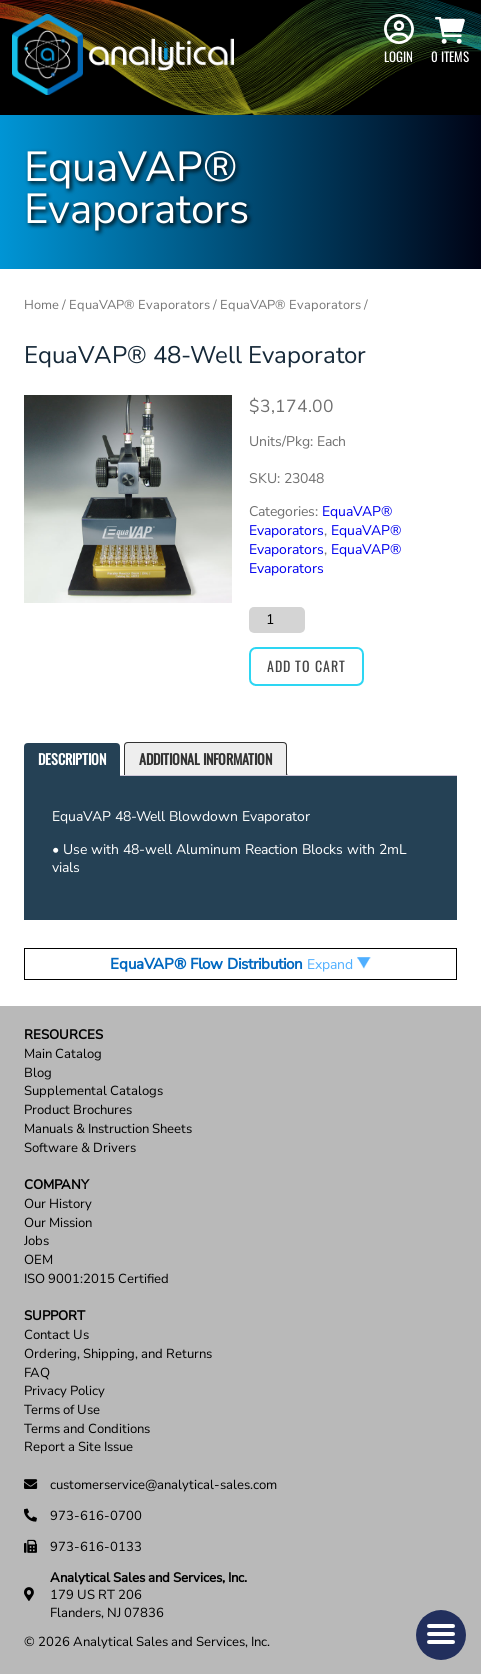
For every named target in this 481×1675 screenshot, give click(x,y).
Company (56, 1185)
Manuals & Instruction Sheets (108, 1129)
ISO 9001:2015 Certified (96, 1279)
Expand (339, 964)
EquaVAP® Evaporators (139, 305)
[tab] (72, 759)
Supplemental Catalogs (93, 1091)
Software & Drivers (80, 1148)
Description (72, 758)
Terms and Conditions (87, 1429)
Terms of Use (62, 1410)
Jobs (36, 1241)
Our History (58, 1204)
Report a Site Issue (78, 1447)
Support (54, 1316)
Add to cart (306, 665)
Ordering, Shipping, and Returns (118, 1354)
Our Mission (58, 1223)
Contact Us (56, 1335)
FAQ (37, 1373)
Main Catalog (63, 1054)
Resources (63, 1035)
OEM (38, 1260)
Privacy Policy (64, 1391)
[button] (441, 1635)
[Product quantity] (277, 620)
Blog (38, 1073)
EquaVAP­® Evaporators (320, 521)
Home (41, 305)
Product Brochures (78, 1110)
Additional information (205, 758)
